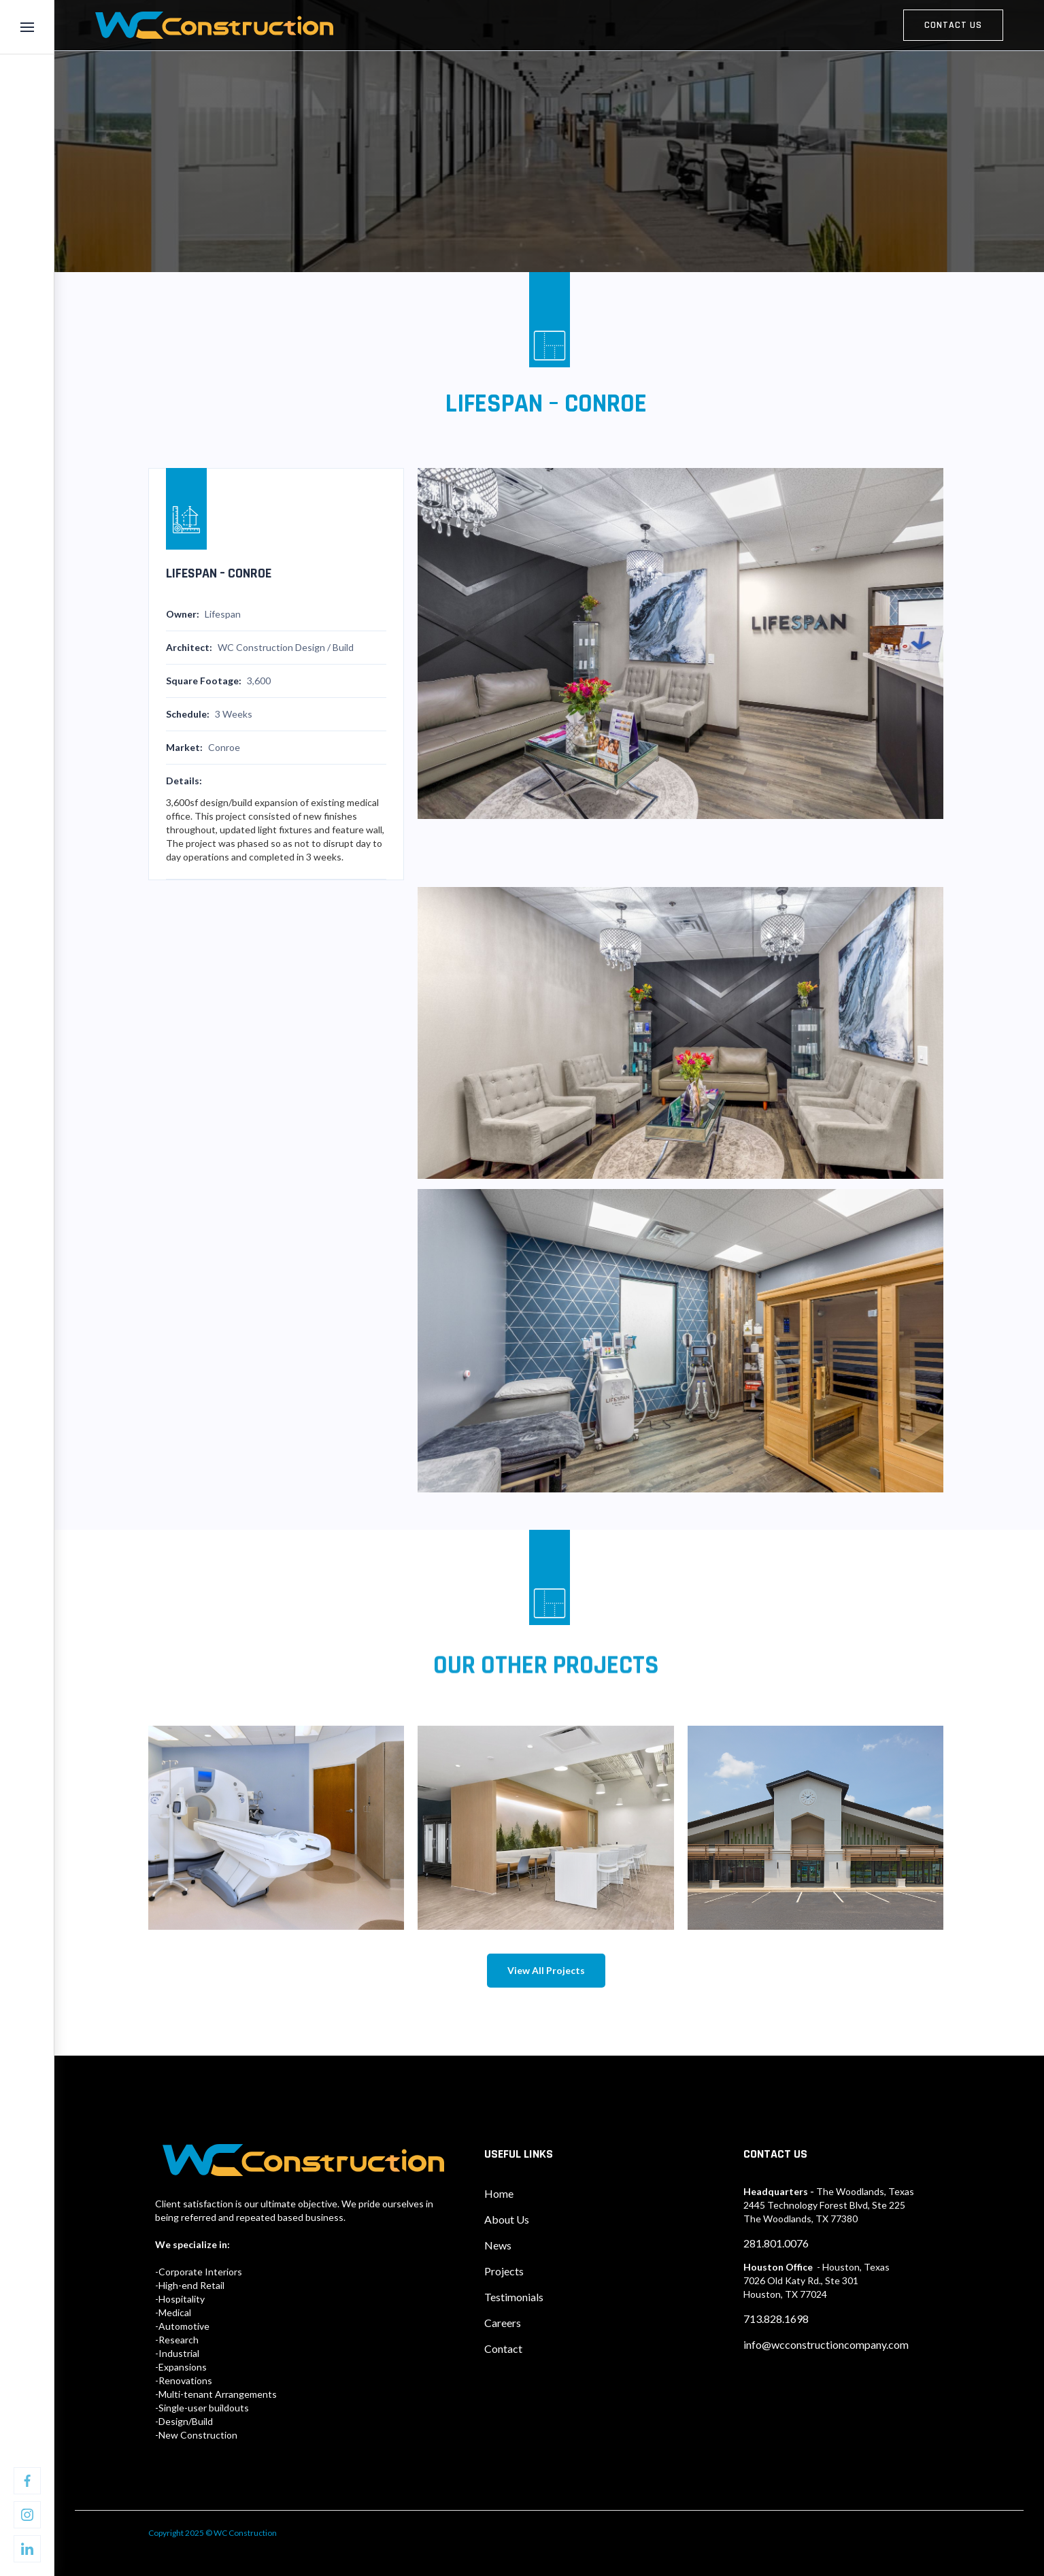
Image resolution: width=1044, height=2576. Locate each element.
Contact (503, 2348)
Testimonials (513, 2296)
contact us (953, 25)
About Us (506, 2219)
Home (498, 2193)
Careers (502, 2322)
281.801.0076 (776, 2243)
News (497, 2245)
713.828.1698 (776, 2318)
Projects (504, 2270)
